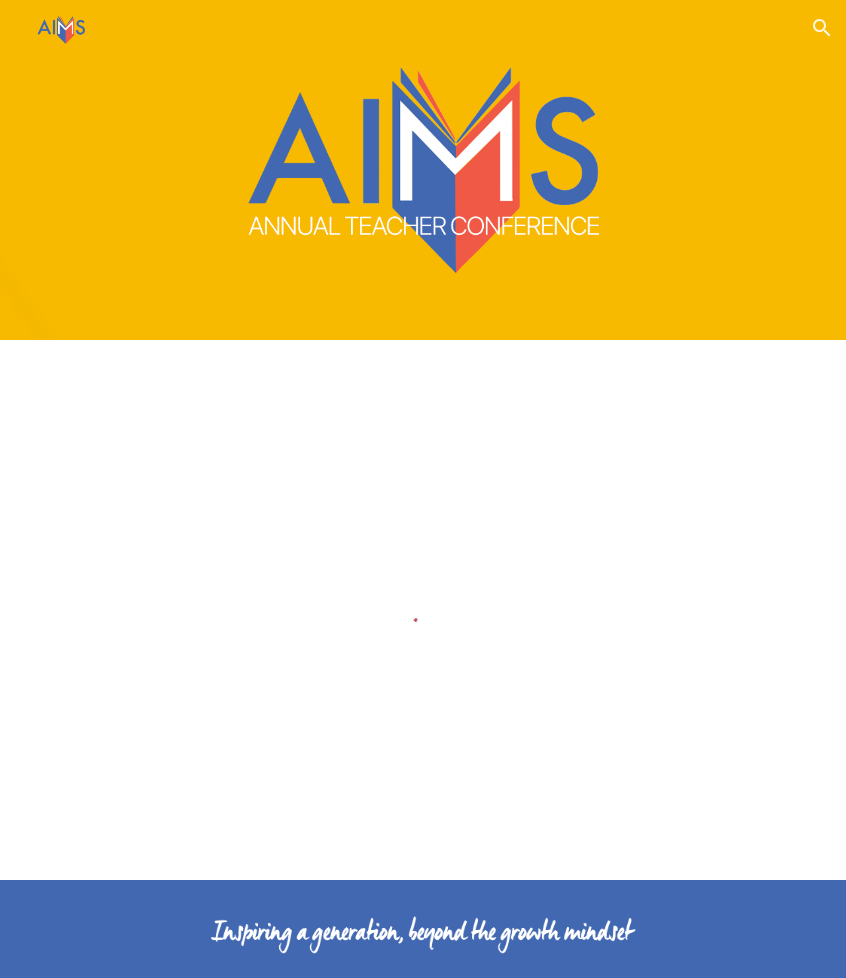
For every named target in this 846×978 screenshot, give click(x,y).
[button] (822, 28)
